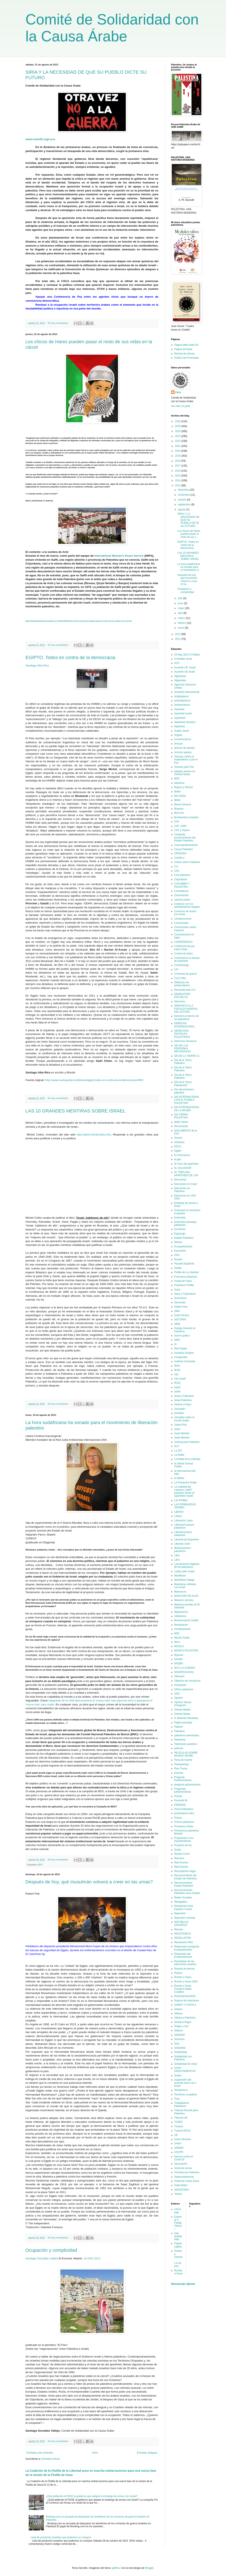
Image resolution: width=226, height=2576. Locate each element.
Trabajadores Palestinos (181, 2104)
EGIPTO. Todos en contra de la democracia (70, 657)
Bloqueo (179, 808)
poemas (178, 1772)
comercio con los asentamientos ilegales (187, 905)
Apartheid (179, 717)
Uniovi (177, 2143)
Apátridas (179, 726)
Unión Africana (182, 2139)
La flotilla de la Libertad (187, 1459)
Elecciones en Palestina (182, 1190)
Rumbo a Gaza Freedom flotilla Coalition (183, 1988)
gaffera (116, 2568)
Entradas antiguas (147, 2452)
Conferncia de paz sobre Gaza (184, 948)
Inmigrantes (181, 1357)
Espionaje (179, 1233)
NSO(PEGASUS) (184, 1672)
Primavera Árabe (183, 1826)
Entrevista (179, 1217)
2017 (178, 465)
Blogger (149, 2568)
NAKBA (178, 1659)
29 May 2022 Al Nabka (187, 654)
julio (180, 598)
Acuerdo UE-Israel (184, 671)
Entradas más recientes (40, 2452)
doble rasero (181, 1121)
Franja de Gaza (183, 1280)
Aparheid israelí (183, 713)
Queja (177, 1849)
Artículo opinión (183, 752)
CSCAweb (177, 2211)
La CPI (178, 1450)
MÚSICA (179, 1646)
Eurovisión (180, 1250)
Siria (176, 2043)
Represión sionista (184, 1917)
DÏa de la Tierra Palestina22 (183, 1084)
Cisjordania (180, 879)
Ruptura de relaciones (186, 2000)
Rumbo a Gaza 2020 (186, 1981)
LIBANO (179, 1511)
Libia (177, 1555)
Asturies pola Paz (184, 766)
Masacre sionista (183, 1600)
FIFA (177, 1255)
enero (181, 627)
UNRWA (179, 2147)
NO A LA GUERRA (184, 1667)
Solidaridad (180, 2052)
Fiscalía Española (184, 1263)
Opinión (178, 1697)
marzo (182, 618)
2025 (178, 426)
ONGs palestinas (184, 1689)
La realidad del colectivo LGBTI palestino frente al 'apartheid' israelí (184, 1491)
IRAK (177, 1365)
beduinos (179, 782)
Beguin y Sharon (183, 787)
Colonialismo (181, 891)
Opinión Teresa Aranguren (182, 1704)
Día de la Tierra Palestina (183, 1062)
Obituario (179, 1676)
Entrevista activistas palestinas (185, 1223)
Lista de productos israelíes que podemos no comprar (61, 2537)
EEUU (177, 1146)
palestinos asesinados (186, 1735)
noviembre (184, 494)
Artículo (178, 743)
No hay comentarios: (58, 323)
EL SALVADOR (182, 1168)
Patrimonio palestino (185, 1744)
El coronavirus (182, 1155)
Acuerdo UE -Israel (185, 667)
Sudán (178, 2075)
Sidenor (178, 2030)
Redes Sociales (183, 1897)
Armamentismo (182, 739)
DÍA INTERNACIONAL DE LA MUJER (187, 1109)
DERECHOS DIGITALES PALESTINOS (182, 1033)
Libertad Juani (182, 1543)
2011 (178, 639)
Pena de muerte (183, 1759)
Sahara (178, 2009)
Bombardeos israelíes (186, 817)
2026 (178, 421)
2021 (178, 446)
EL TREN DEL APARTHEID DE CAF (186, 1174)
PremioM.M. (181, 1800)
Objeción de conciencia (187, 1680)
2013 (178, 485)
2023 (178, 436)
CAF (176, 821)
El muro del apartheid (186, 1163)
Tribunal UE (181, 2117)
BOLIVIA (179, 812)
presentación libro (184, 1813)
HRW (177, 1324)
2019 (178, 455)
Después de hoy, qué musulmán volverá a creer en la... (187, 580)
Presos (178, 1817)
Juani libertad (181, 1433)
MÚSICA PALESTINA (186, 1650)
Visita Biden (181, 2185)
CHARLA (179, 857)
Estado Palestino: (184, 1237)
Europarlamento (183, 1246)
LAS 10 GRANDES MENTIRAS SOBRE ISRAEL (76, 1111)
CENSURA (180, 853)
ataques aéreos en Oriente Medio (184, 773)
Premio (178, 1796)
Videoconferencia (184, 2176)
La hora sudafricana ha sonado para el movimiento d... (188, 567)
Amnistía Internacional (186, 691)
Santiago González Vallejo (42, 2258)
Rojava (178, 1972)
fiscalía (178, 1259)
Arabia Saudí (181, 730)
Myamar (178, 1655)
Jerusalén (179, 1408)
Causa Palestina (183, 849)
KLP (176, 1446)
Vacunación (180, 2163)
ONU (177, 1693)
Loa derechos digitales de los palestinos (187, 1565)
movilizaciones (182, 1629)
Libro (177, 1559)
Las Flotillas (181, 1500)
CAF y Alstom (182, 830)
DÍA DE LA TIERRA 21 (187, 1055)
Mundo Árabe (181, 1637)
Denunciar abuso (183, 2284)
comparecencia (182, 918)
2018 (178, 460)
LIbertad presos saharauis (183, 1534)
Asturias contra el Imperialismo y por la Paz (186, 759)
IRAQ (177, 1382)
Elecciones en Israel (185, 1184)
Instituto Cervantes (184, 1361)
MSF (177, 1633)
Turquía (178, 2126)
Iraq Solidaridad (178, 2236)
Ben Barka (180, 795)
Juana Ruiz (180, 1424)
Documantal (181, 1126)
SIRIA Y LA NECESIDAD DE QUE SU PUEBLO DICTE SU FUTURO (188, 520)
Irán (176, 1374)
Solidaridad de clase (185, 2063)
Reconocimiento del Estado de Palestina (185, 1877)
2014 (178, 480)
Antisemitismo (182, 704)
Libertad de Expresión (186, 1539)
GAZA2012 (180, 1298)
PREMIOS (180, 1804)
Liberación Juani (183, 1520)
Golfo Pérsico (181, 1315)
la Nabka (179, 1478)
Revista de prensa (184, 353)
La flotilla (179, 1454)
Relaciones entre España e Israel (183, 1907)
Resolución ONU (183, 1942)
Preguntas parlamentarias (182, 1790)
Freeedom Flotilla (184, 1285)
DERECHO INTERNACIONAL (184, 1025)
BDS (40, 1864)
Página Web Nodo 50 (186, 344)
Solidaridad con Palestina (183, 2058)
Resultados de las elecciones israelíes (185, 1963)
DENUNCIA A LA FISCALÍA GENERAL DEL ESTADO (186, 1008)
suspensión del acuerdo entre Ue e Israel (185, 2082)
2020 (178, 450)
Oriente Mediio (182, 1709)
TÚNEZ (178, 2121)
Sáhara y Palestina (185, 2017)
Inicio (95, 2452)
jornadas (179, 1413)
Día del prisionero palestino (184, 1091)
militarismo (180, 1616)
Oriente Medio (182, 1713)
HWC (177, 1339)
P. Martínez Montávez (186, 1718)
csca (178, 392)
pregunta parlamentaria (187, 1784)
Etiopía (178, 1242)
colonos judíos (182, 899)
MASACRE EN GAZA (186, 1595)
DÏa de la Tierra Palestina (183, 1069)
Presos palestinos (184, 1821)
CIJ (176, 866)
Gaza (177, 1289)
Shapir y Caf (181, 2026)
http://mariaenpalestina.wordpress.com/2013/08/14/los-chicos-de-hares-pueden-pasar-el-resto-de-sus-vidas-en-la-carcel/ (79, 621)
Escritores (179, 1229)
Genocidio (180, 1302)
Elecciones (180, 1179)
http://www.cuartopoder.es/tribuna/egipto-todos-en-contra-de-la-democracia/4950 (94, 1080)
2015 (178, 475)
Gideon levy (181, 1306)
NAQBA (178, 1663)
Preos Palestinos (183, 1809)
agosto (182, 509)
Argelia (178, 735)
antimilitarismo (182, 700)
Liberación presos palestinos (184, 1526)
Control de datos (183, 953)
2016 (178, 470)
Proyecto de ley (183, 1845)
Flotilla (178, 1268)
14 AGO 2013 (91, 2258)
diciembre (183, 489)
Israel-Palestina (183, 1400)
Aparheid (179, 709)
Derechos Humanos (185, 1041)
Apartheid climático (185, 722)
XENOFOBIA (181, 2189)
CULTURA (180, 978)
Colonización (181, 895)
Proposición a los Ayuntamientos (184, 1839)
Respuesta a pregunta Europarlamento (186, 1948)
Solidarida (179, 2047)
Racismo (179, 1858)
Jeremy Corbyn (182, 1404)
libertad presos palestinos (182, 1549)
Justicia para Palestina (187, 1442)
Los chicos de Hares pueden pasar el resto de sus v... (188, 534)
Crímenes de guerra (185, 973)
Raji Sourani (181, 1866)
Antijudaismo (181, 696)
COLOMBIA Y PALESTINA (182, 885)
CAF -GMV (180, 826)
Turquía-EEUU (182, 2130)
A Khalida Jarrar (183, 658)
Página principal (183, 349)
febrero (182, 622)
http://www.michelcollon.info (94, 1134)
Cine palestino (182, 875)
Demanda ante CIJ (184, 989)
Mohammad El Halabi (186, 1620)
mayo (181, 608)
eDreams (179, 1142)
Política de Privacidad (186, 357)
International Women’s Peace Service (118, 555)
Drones (178, 1137)
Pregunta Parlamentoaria (182, 1779)
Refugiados (180, 1901)
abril (180, 613)
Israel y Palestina (184, 1395)
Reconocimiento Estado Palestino (183, 1884)
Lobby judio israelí (184, 1571)
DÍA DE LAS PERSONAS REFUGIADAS (182, 1048)
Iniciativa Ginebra (184, 1352)
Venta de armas (183, 2168)
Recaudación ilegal (185, 1871)
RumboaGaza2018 (185, 1996)
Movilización (181, 1624)
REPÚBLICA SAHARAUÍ (181, 1923)
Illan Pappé (180, 1348)
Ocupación (180, 1684)
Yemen (178, 2193)
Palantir (178, 1726)
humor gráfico (182, 1335)
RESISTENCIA (182, 1933)
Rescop (178, 1929)
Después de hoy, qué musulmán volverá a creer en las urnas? (89, 1881)
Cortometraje (181, 965)
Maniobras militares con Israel (185, 1586)
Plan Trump (180, 1768)
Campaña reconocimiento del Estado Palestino (185, 837)
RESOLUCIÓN (182, 1937)
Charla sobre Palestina (187, 862)
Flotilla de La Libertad (186, 1272)
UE (176, 2135)
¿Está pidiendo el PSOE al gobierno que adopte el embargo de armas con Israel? (91, 2496)
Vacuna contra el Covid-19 (183, 2158)
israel (177, 1391)
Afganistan (180, 676)
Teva (177, 2098)
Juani (177, 1429)
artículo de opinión (184, 747)
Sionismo (179, 2039)
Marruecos (180, 1591)
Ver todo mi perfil (180, 406)
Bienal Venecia (182, 804)
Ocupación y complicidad (51, 2250)
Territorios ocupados (185, 2094)
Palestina (179, 1731)
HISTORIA (180, 1319)
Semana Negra (182, 2022)
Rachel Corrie (182, 1853)
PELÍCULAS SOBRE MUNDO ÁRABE (186, 1754)
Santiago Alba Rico (37, 665)
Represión (180, 1913)
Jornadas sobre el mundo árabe (184, 1419)
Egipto (177, 1150)
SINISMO (179, 2034)
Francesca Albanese (185, 1276)
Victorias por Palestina (186, 2172)
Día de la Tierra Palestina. (183, 1076)
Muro (177, 1641)
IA (175, 1344)
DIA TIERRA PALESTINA (181, 1116)
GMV (177, 1311)
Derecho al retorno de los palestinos (186, 1017)
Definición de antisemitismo (182, 984)
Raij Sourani (181, 1862)
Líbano (178, 1516)
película (178, 1748)
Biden (177, 800)
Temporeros (181, 2090)
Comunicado (181, 922)
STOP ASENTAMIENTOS (185, 2070)
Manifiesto (180, 1575)
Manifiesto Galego (184, 1579)
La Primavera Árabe (185, 1482)
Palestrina (179, 1739)
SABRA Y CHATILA (185, 2004)
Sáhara (178, 2013)
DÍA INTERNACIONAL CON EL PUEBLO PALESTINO (187, 1099)
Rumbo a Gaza (182, 1977)
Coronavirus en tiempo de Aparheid (187, 959)
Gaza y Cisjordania (185, 1293)
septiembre (184, 504)
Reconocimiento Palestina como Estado (187, 1892)
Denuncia (179, 1001)
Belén (177, 791)
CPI (176, 969)
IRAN (177, 1370)
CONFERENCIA (183, 941)
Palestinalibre (178, 2245)
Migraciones (181, 1611)
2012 (178, 634)
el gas (177, 1159)
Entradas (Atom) (51, 2458)
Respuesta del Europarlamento (183, 1955)
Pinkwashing (181, 1764)
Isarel (177, 1387)
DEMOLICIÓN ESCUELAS (182, 995)
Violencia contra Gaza (186, 2181)
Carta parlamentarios (186, 845)
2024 (178, 431)
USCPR (178, 2152)
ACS (177, 663)
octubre (182, 499)
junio (181, 603)
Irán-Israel (180, 1378)
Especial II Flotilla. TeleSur (178, 2222)
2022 (178, 441)
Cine (177, 870)
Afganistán (180, 680)
